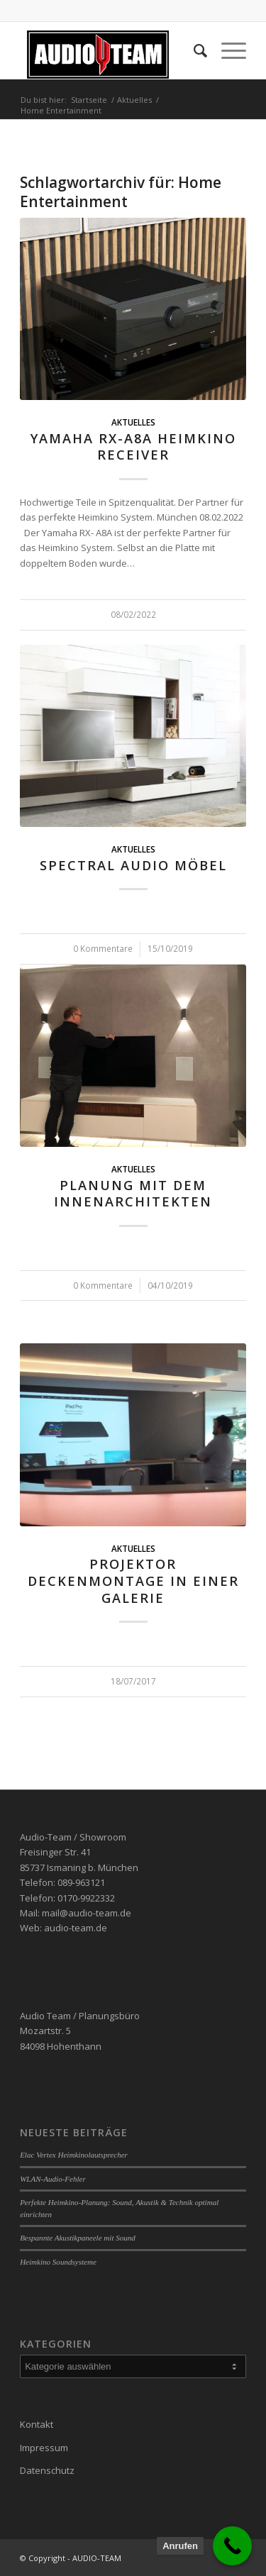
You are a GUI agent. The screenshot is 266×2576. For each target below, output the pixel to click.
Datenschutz (47, 2470)
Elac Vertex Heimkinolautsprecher (74, 2154)
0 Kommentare (103, 948)
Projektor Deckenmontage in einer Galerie (133, 1580)
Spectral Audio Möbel (133, 865)
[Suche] (193, 50)
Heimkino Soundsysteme (58, 2262)
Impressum (44, 2447)
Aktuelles (133, 422)
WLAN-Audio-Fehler (53, 2179)
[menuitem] (193, 50)
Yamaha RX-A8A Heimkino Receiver (133, 447)
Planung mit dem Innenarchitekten (133, 1194)
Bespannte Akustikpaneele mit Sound (77, 2237)
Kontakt (36, 2424)
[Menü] (226, 50)
